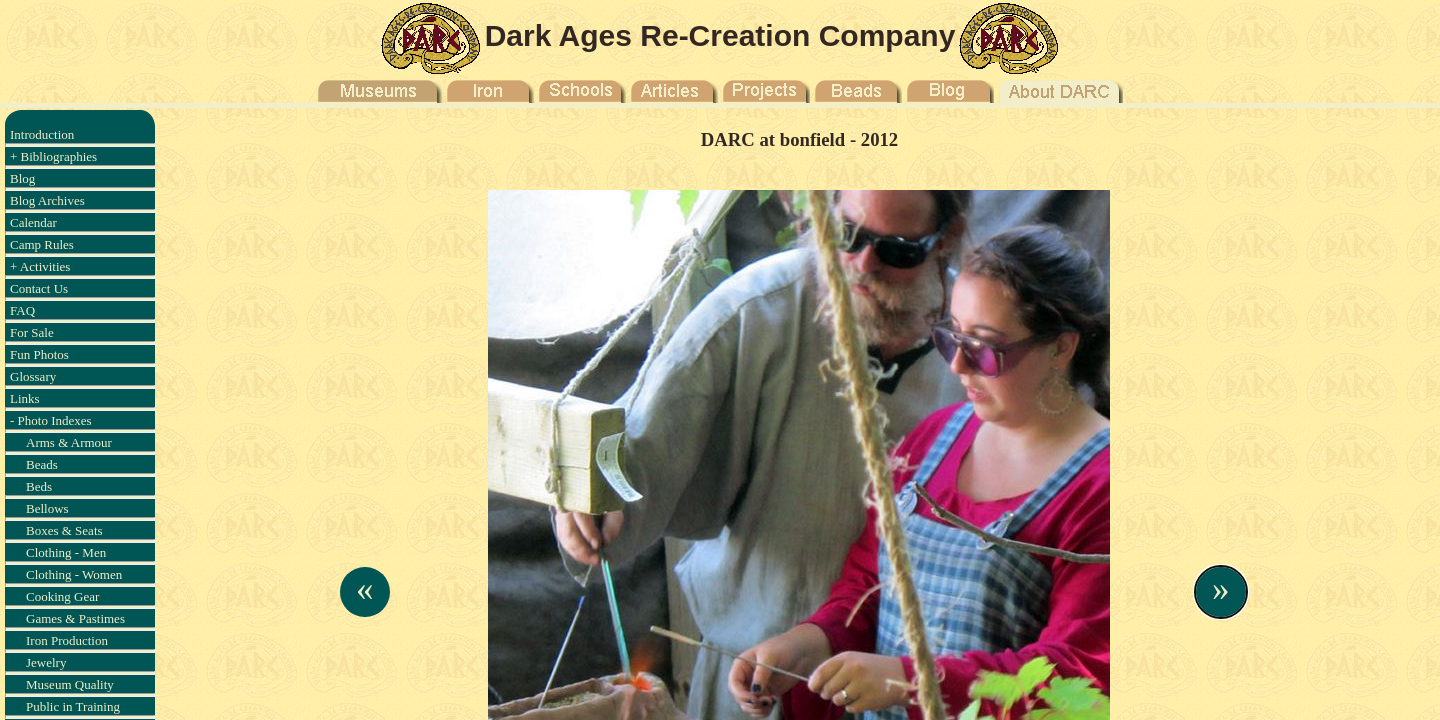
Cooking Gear (62, 596)
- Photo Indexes (51, 420)
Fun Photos (39, 354)
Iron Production (67, 640)
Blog (22, 178)
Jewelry (46, 662)
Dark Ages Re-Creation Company (720, 35)
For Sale (32, 332)
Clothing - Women (74, 574)
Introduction (42, 134)
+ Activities (40, 266)
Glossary (33, 376)
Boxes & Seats (64, 530)
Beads (42, 464)
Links (25, 398)
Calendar (33, 222)
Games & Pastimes (75, 618)
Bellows (47, 508)
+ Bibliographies (53, 156)
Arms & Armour (69, 442)
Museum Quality (70, 684)
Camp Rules (42, 244)
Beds (39, 486)
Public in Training (73, 706)
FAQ (22, 310)
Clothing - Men (66, 552)
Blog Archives (47, 200)
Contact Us (39, 288)
